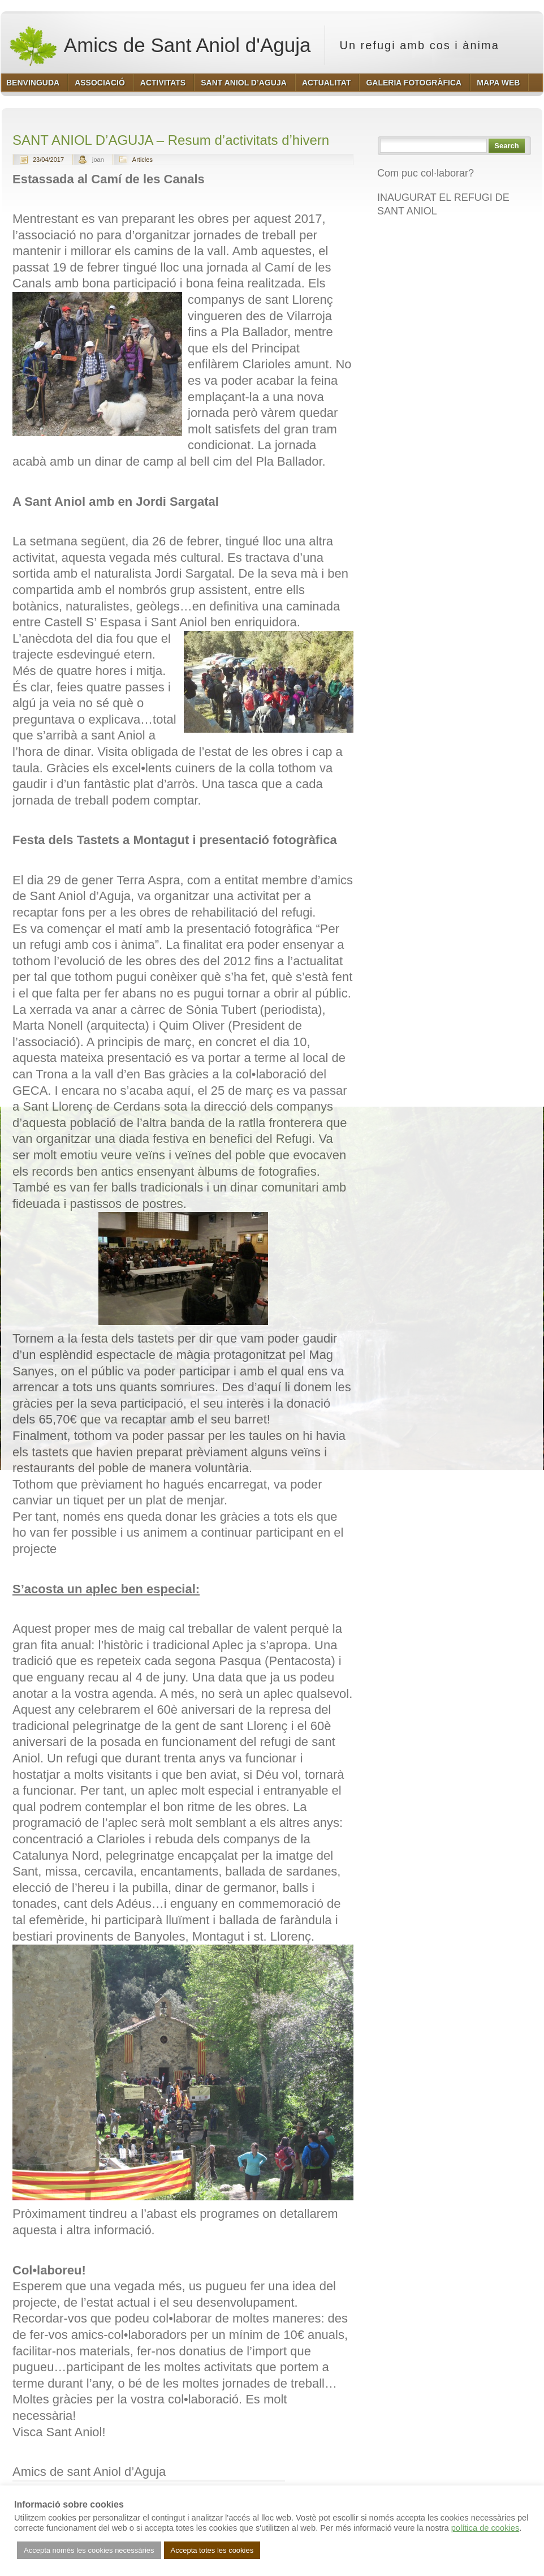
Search (506, 145)
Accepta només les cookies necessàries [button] (89, 2550)
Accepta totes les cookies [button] (212, 2550)
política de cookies (485, 2527)
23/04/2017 (48, 159)
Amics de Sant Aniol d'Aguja (159, 45)
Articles (142, 159)
